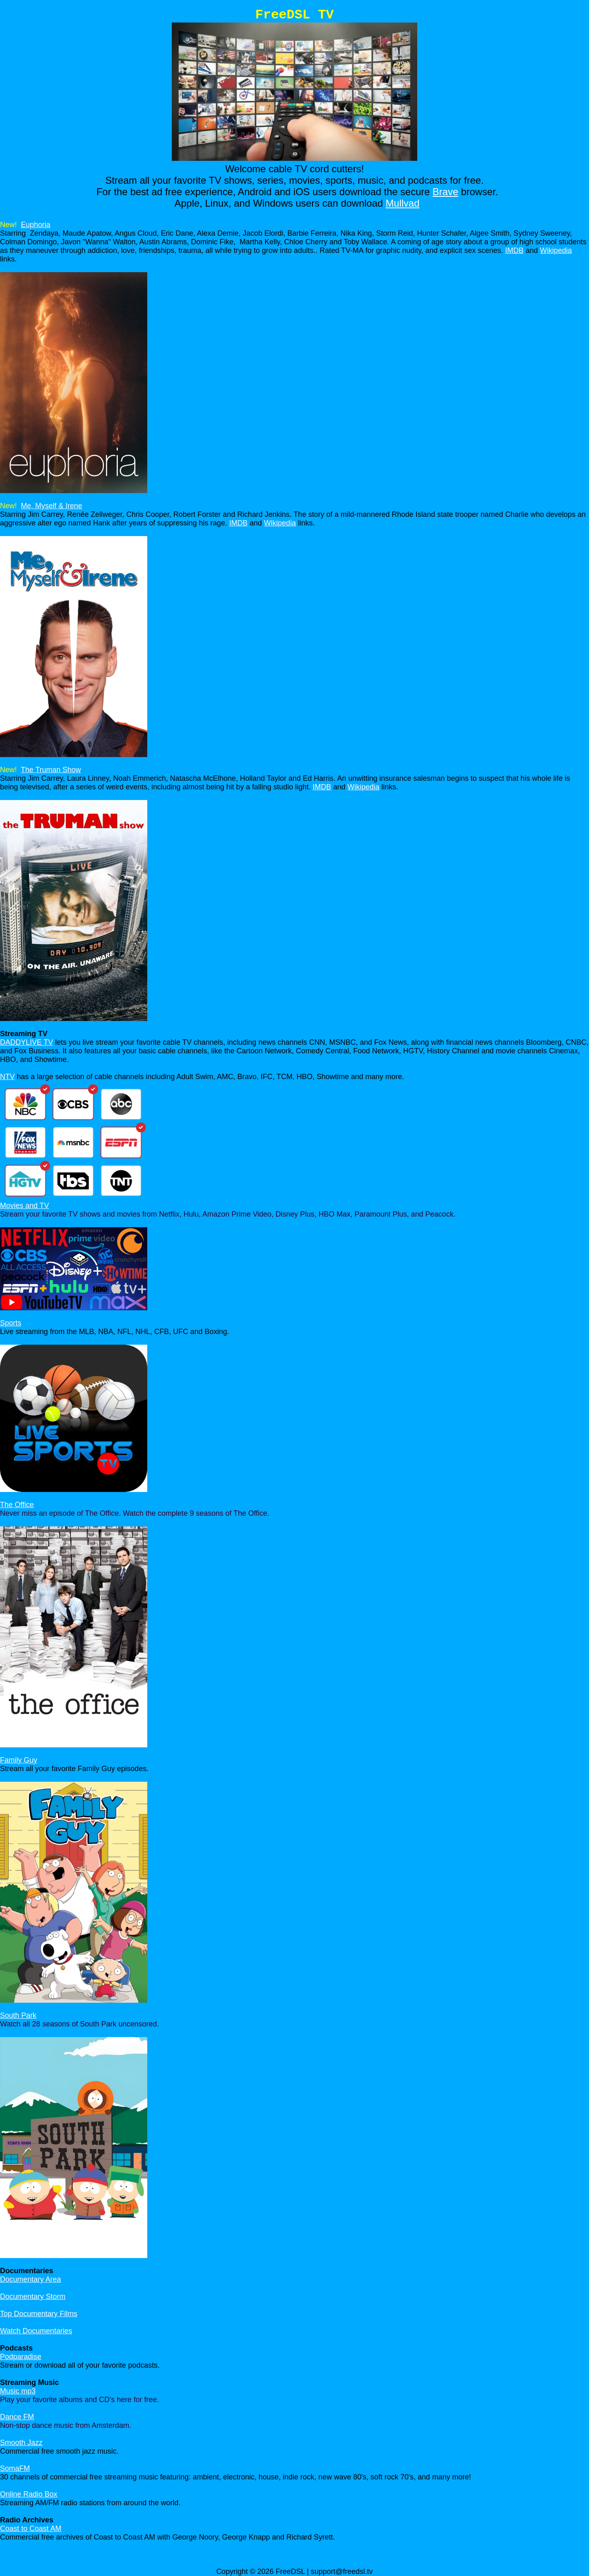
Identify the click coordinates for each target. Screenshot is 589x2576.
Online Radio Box (28, 2494)
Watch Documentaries (36, 2331)
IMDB (514, 250)
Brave (446, 191)
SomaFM (15, 2468)
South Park (18, 2015)
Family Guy (18, 1760)
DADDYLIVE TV (26, 1042)
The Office (17, 1505)
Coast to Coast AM (30, 2528)
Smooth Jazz (21, 2443)
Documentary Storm (32, 2296)
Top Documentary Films (38, 2314)
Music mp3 (18, 2391)
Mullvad (403, 203)
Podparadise (20, 2357)
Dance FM (17, 2417)
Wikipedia (556, 250)
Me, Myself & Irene (51, 506)
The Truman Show (51, 770)
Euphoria (35, 225)
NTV (7, 1077)
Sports (10, 1323)
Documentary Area (30, 2279)
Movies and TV (24, 1205)
